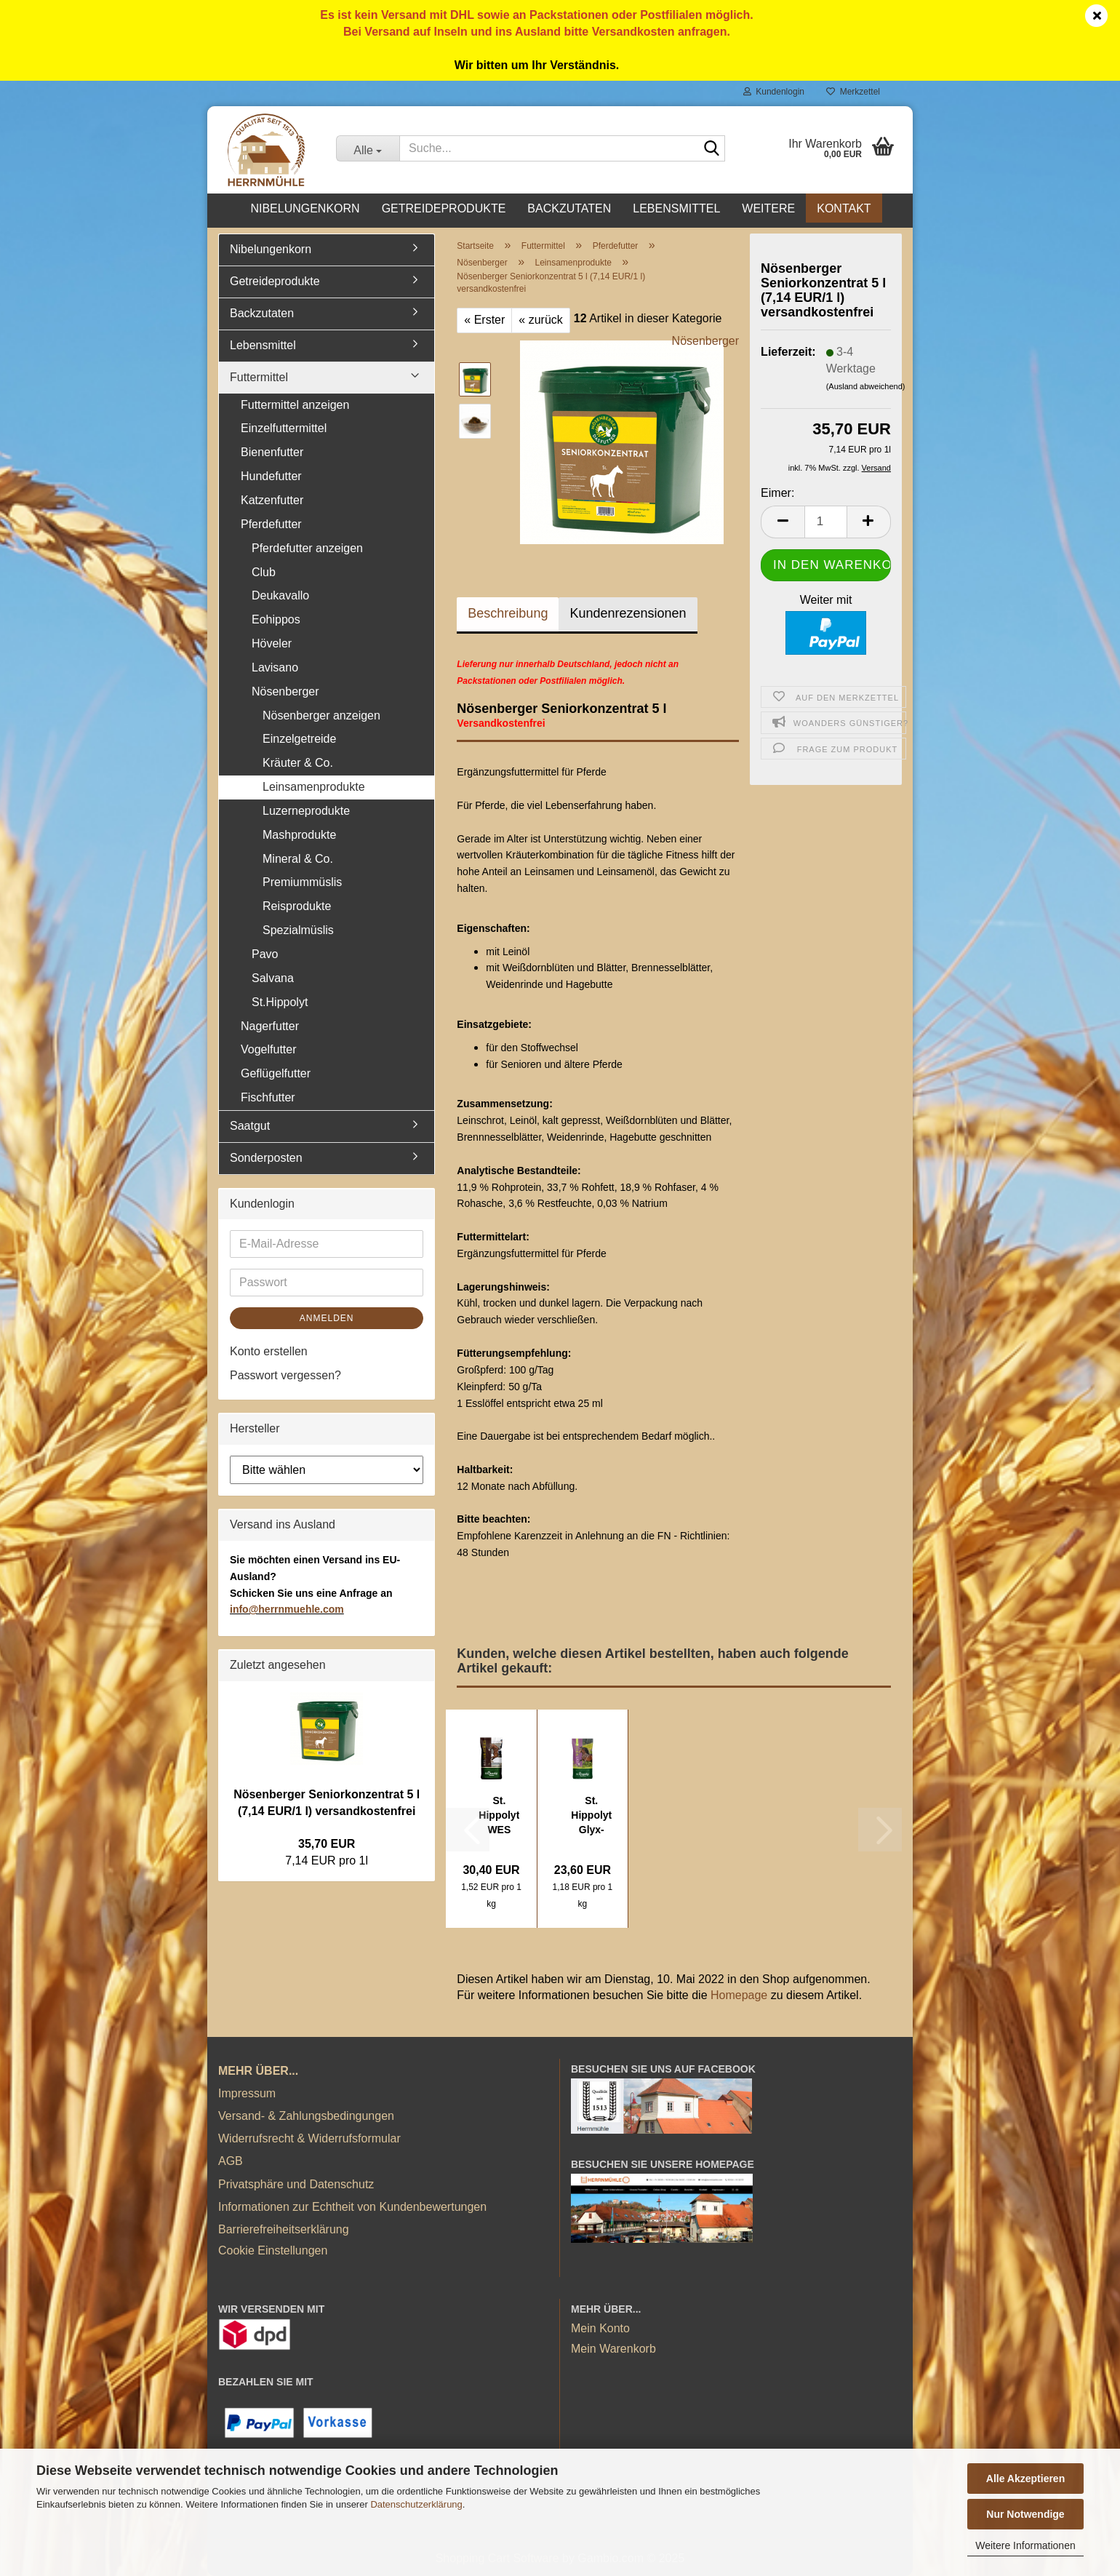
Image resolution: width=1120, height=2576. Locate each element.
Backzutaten (569, 208)
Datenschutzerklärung (416, 2504)
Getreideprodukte (444, 208)
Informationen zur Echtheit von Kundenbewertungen (352, 2207)
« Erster (484, 320)
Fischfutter (268, 1097)
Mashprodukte (299, 835)
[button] (782, 522)
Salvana (273, 978)
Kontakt (844, 208)
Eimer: (777, 493)
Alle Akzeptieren (1025, 2478)
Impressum (247, 2093)
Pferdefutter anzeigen (307, 548)
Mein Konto (600, 2328)
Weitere (768, 208)
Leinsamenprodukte (314, 787)
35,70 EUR (326, 1844)
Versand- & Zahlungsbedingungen (306, 2116)
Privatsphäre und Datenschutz (296, 2184)
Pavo (265, 954)
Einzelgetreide (299, 739)
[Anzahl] (825, 522)
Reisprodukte (297, 906)
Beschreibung (508, 613)
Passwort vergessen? (285, 1375)
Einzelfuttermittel (284, 428)
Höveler (272, 643)
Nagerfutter (270, 1026)
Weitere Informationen (1025, 2545)
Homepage (739, 1995)
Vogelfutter (269, 1049)
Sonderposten (266, 1158)
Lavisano (275, 667)
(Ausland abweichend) (865, 386)
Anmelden (327, 1318)
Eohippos (276, 619)
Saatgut (250, 1126)
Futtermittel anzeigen (295, 405)
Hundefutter (271, 476)
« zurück (540, 320)
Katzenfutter (272, 500)
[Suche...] (367, 148)
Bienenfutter (272, 452)
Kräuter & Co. (298, 763)
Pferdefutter (271, 524)
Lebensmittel (676, 208)
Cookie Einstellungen (272, 2250)
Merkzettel (853, 92)
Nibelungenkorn (304, 208)
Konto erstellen (269, 1351)
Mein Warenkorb (613, 2348)
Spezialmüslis (298, 930)
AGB (230, 2161)
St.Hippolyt (280, 1002)
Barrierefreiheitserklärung (283, 2229)
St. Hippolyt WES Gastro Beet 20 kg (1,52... (499, 1816)
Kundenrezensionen (627, 613)
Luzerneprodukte (306, 811)
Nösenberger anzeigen (321, 715)
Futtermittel (259, 377)
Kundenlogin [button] (773, 92)
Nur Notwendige (1025, 2514)
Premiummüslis (302, 882)
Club (264, 572)
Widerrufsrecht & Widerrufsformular (309, 2138)
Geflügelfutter (276, 1073)
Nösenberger (706, 341)
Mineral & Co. (298, 859)
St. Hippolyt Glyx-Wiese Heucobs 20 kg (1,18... (591, 1816)
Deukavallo (280, 595)
